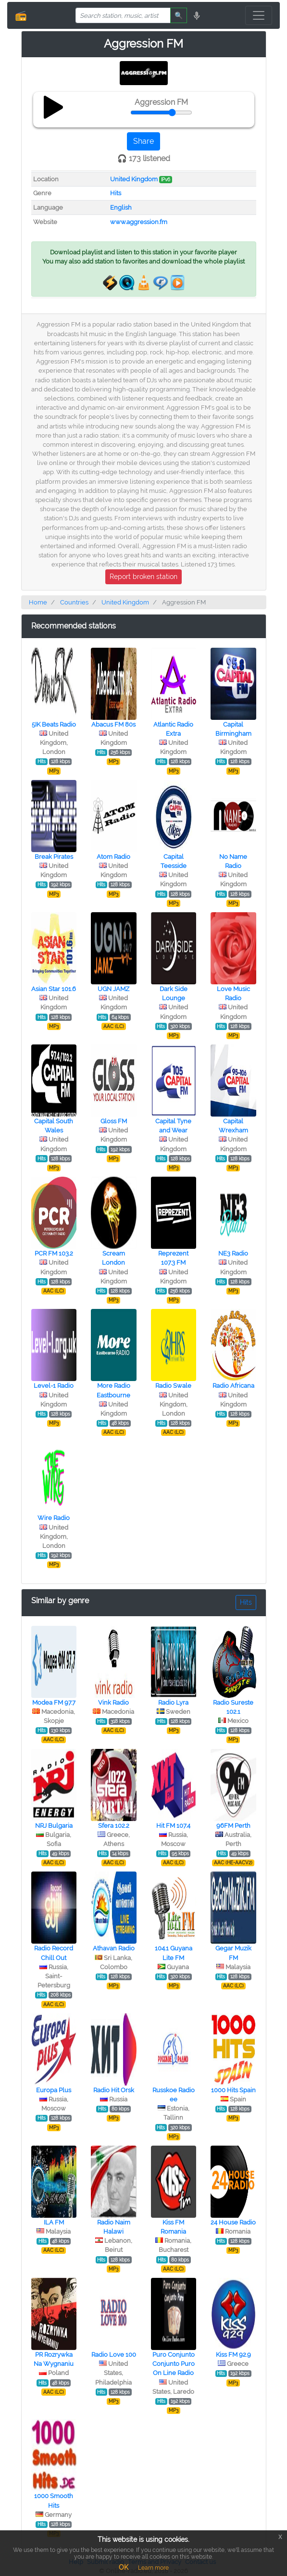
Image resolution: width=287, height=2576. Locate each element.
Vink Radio (113, 1702)
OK (123, 2567)
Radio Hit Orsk (113, 2090)
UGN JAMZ (113, 989)
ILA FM (54, 2222)
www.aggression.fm (138, 222)
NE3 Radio (233, 1253)
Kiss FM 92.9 (233, 2354)
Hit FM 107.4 (173, 1825)
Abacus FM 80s (113, 724)
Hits (115, 193)
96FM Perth (233, 1825)
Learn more (153, 2567)
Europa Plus (53, 2090)
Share (143, 141)
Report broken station (143, 576)
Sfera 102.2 (113, 1825)
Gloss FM (113, 1121)
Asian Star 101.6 (53, 989)
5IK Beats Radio (54, 724)
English (121, 207)
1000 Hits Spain (233, 2090)
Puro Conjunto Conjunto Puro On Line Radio (173, 2363)
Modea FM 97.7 (53, 1702)
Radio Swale (173, 1385)
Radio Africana (233, 1385)
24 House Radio (233, 2222)
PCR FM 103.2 (54, 1253)
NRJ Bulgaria (54, 1825)
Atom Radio (113, 856)
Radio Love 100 (113, 2354)
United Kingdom (134, 179)
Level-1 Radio (54, 1385)
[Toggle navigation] (258, 15)
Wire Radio (53, 1517)
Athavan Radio (114, 1948)
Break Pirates (54, 856)
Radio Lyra (173, 1702)
